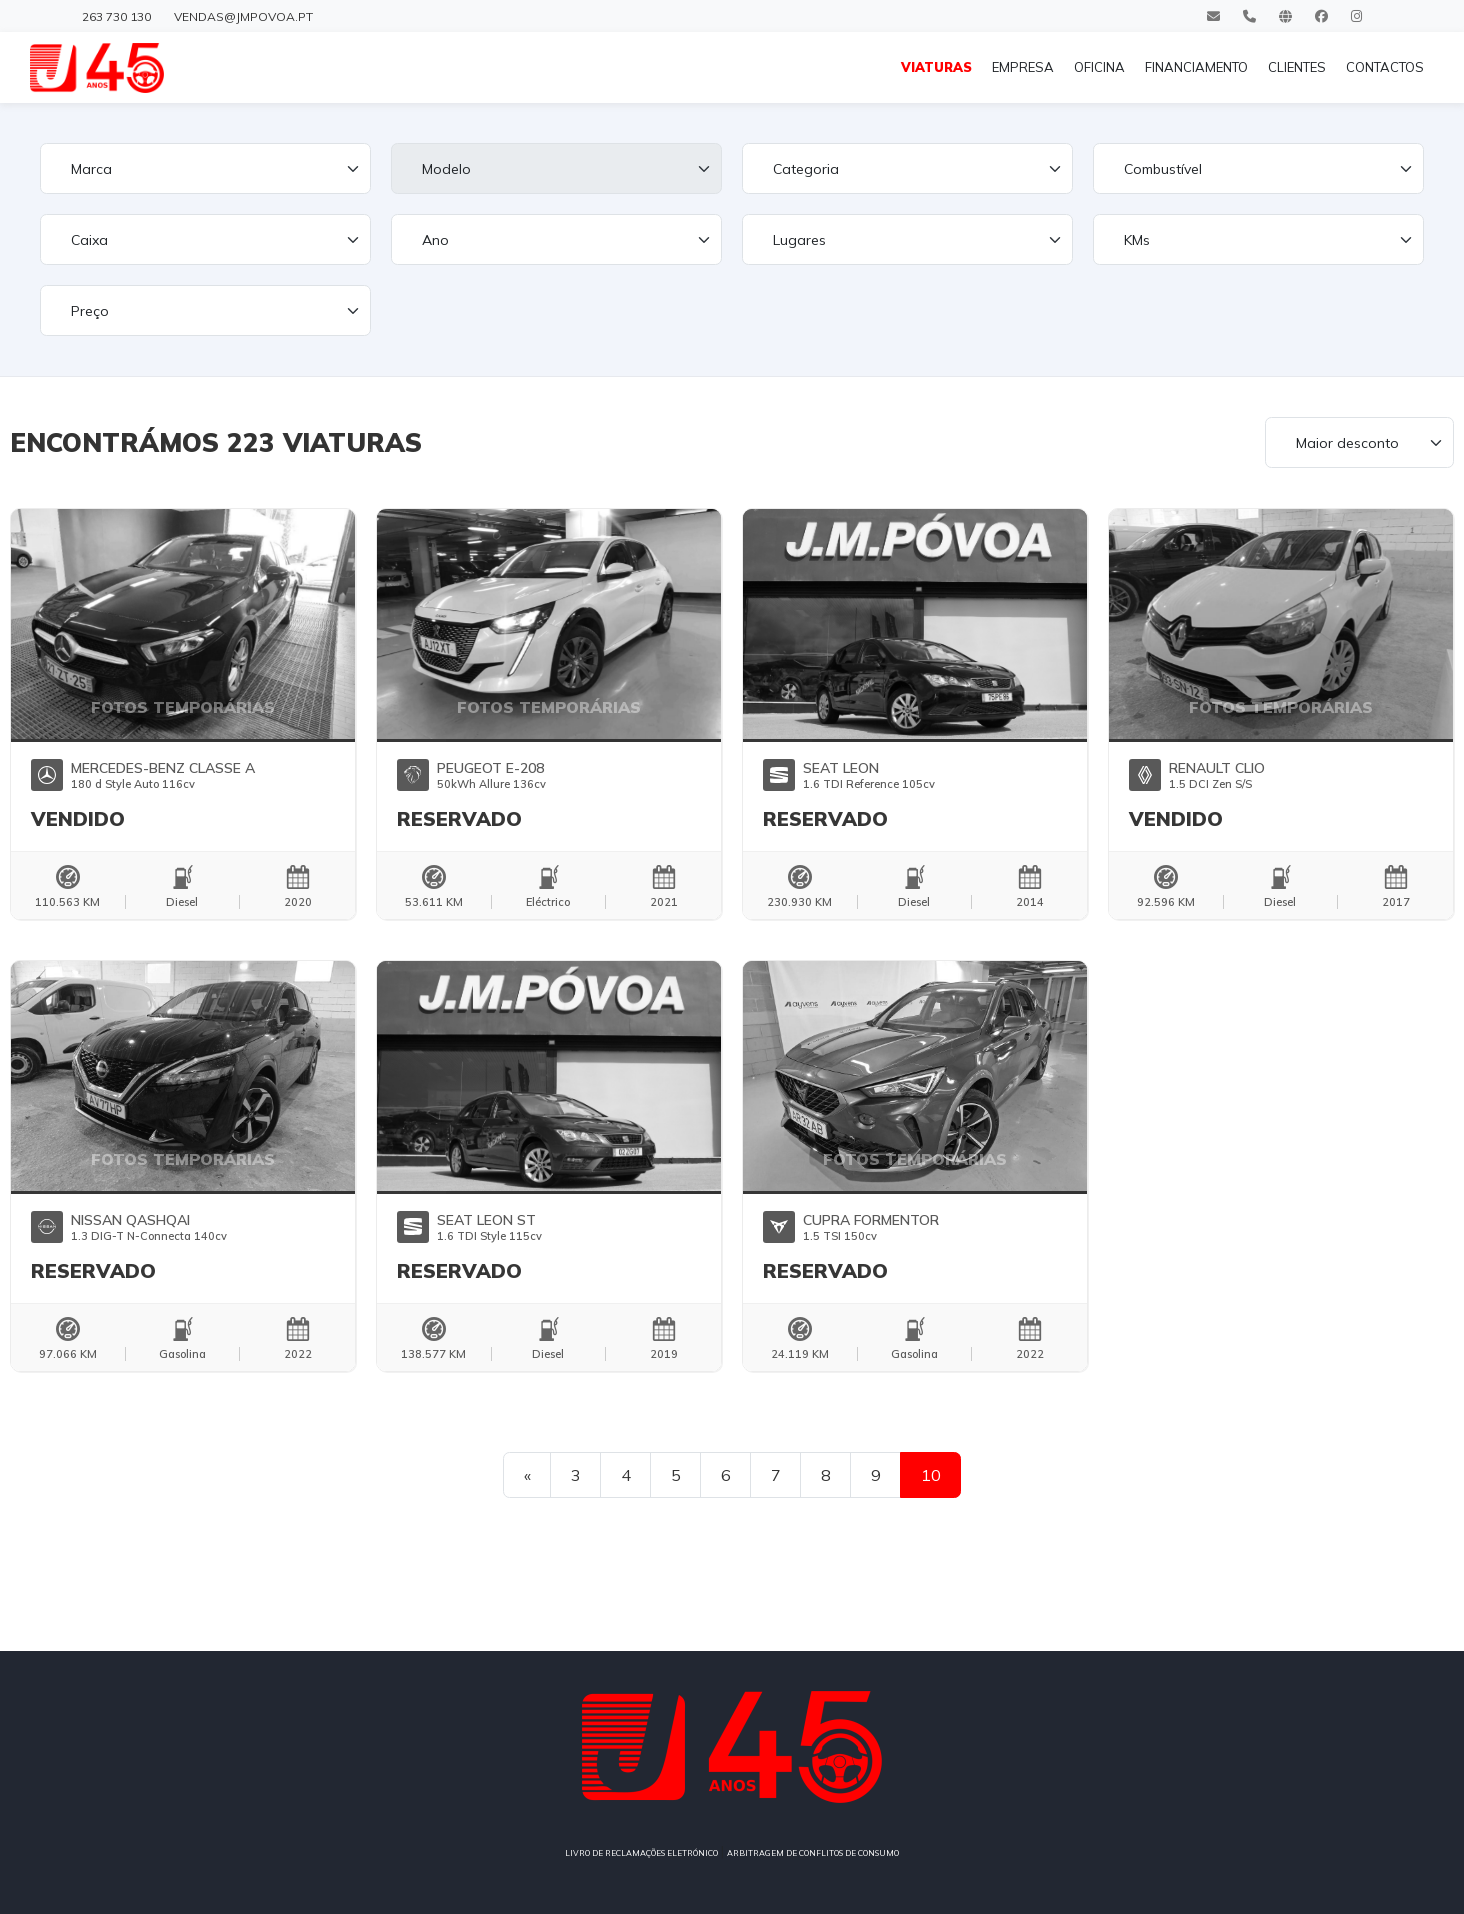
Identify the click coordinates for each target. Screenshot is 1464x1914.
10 (931, 1475)
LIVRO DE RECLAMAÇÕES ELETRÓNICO (641, 1853)
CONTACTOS (1385, 67)
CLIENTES (1297, 67)
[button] (45, 624)
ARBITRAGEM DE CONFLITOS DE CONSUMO (813, 1853)
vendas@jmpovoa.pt (243, 16)
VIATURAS (936, 67)
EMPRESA (1023, 67)
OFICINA (1099, 67)
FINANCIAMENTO (1196, 67)
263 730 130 (116, 16)
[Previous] (527, 1475)
